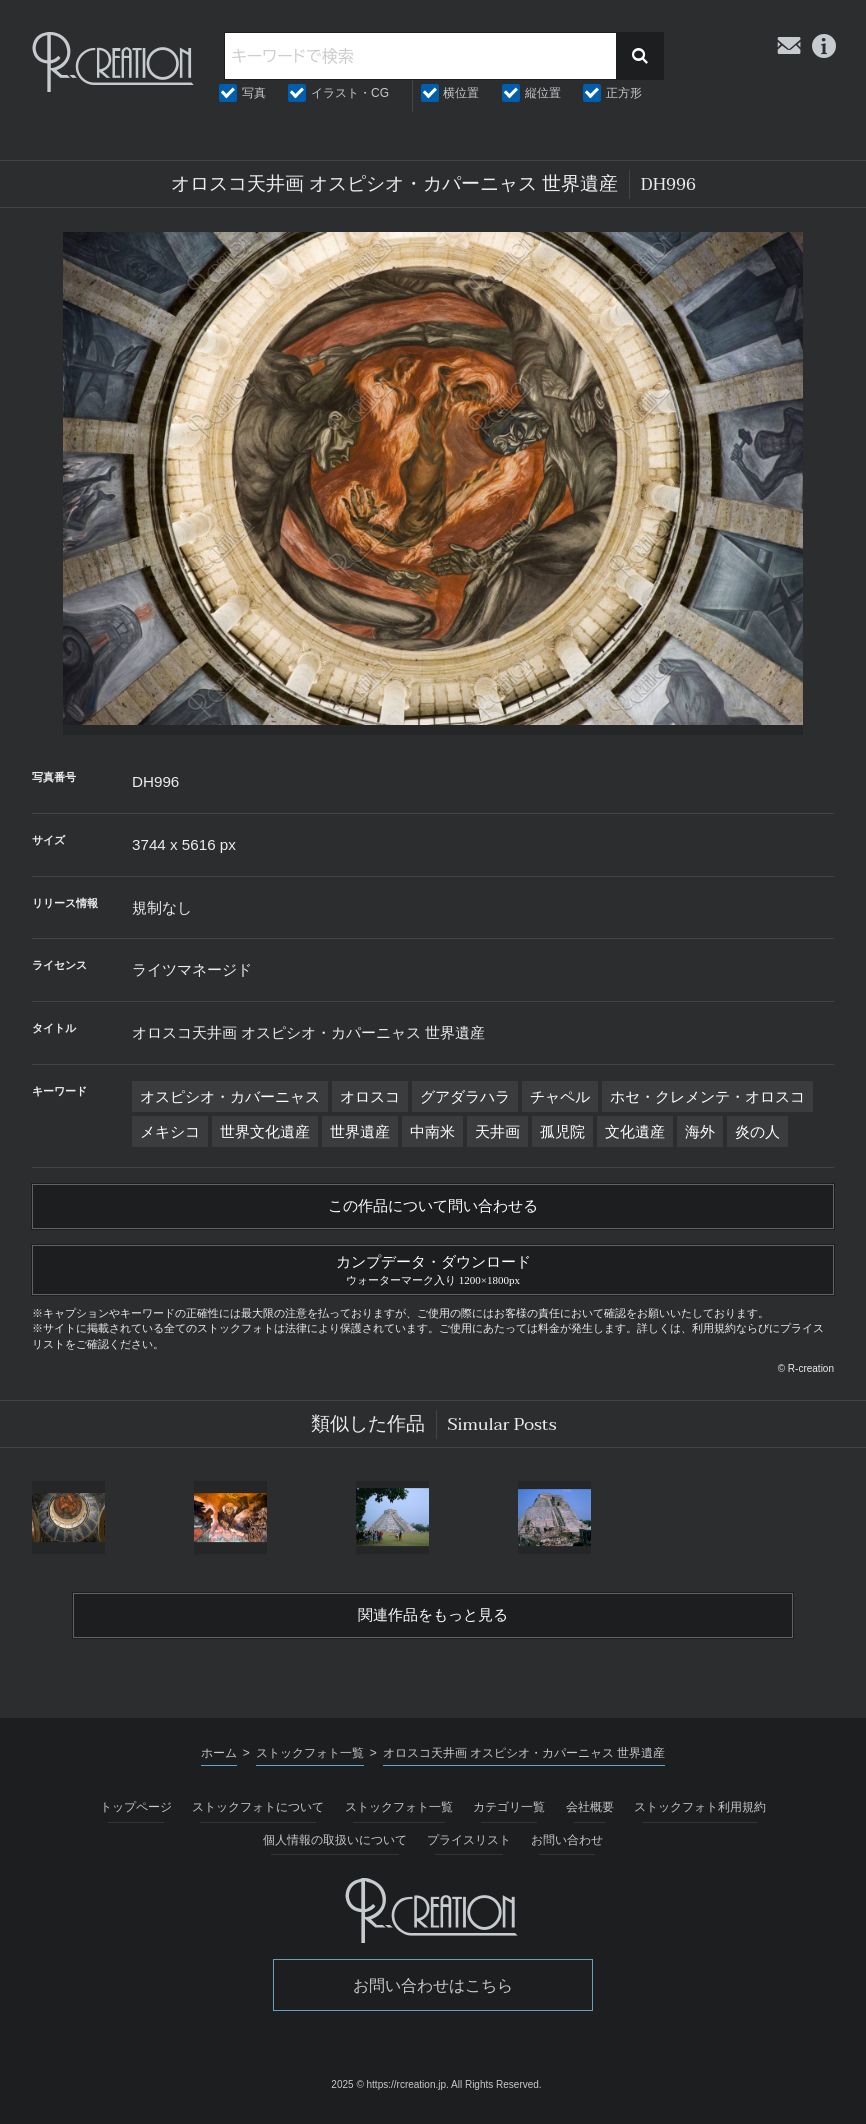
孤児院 (562, 1131)
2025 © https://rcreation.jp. (389, 2090)
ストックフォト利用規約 (700, 1812)
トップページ (136, 1812)
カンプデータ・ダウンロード (433, 1270)
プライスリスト (469, 1845)
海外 (700, 1131)
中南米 (432, 1131)
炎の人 (757, 1131)
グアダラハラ (465, 1096)
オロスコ (370, 1096)
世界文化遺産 (265, 1131)
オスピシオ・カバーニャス (230, 1096)
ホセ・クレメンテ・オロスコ (707, 1096)
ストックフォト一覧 (399, 1812)
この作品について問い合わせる (433, 1207)
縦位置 (543, 93)
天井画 (497, 1131)
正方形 (624, 93)
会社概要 (590, 1812)
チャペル (560, 1096)
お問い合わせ (567, 1845)
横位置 (461, 93)
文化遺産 (635, 1131)
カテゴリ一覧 (509, 1812)
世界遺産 (360, 1131)
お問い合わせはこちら (433, 1990)
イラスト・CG (350, 93)
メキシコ (170, 1131)
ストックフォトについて (258, 1812)
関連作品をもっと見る (433, 1620)
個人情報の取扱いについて (335, 1845)
